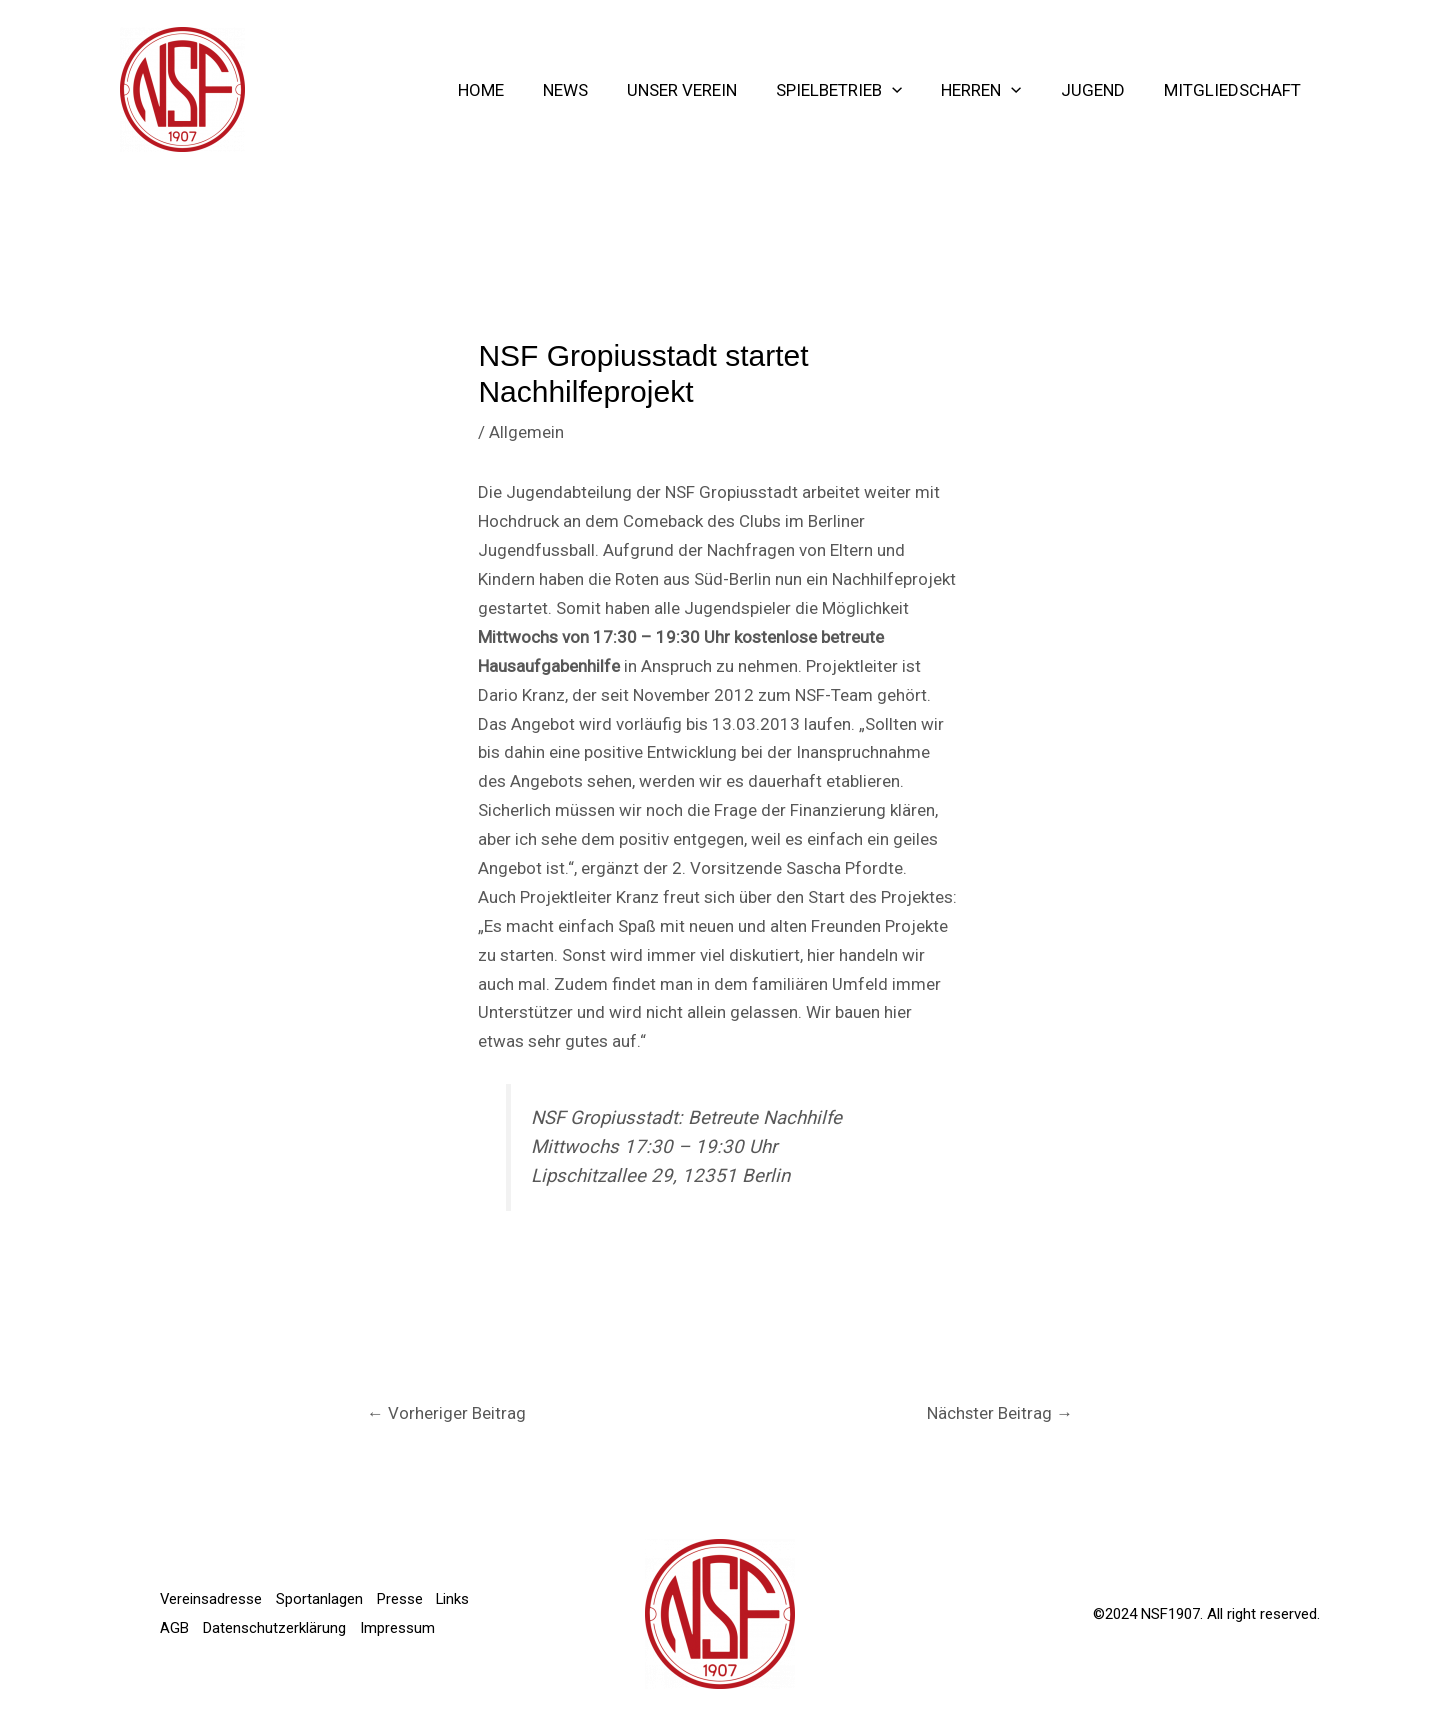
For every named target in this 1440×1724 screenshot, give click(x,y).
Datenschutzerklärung (324, 1614)
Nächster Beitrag (999, 1413)
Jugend (1100, 90)
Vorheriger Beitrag (446, 1413)
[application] (910, 90)
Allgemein (526, 432)
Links (177, 1614)
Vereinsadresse (211, 1585)
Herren (994, 90)
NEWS (593, 90)
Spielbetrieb (857, 90)
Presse (403, 1585)
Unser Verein (705, 90)
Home (514, 90)
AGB (223, 1614)
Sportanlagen (321, 1585)
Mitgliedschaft (1234, 90)
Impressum (197, 1643)
